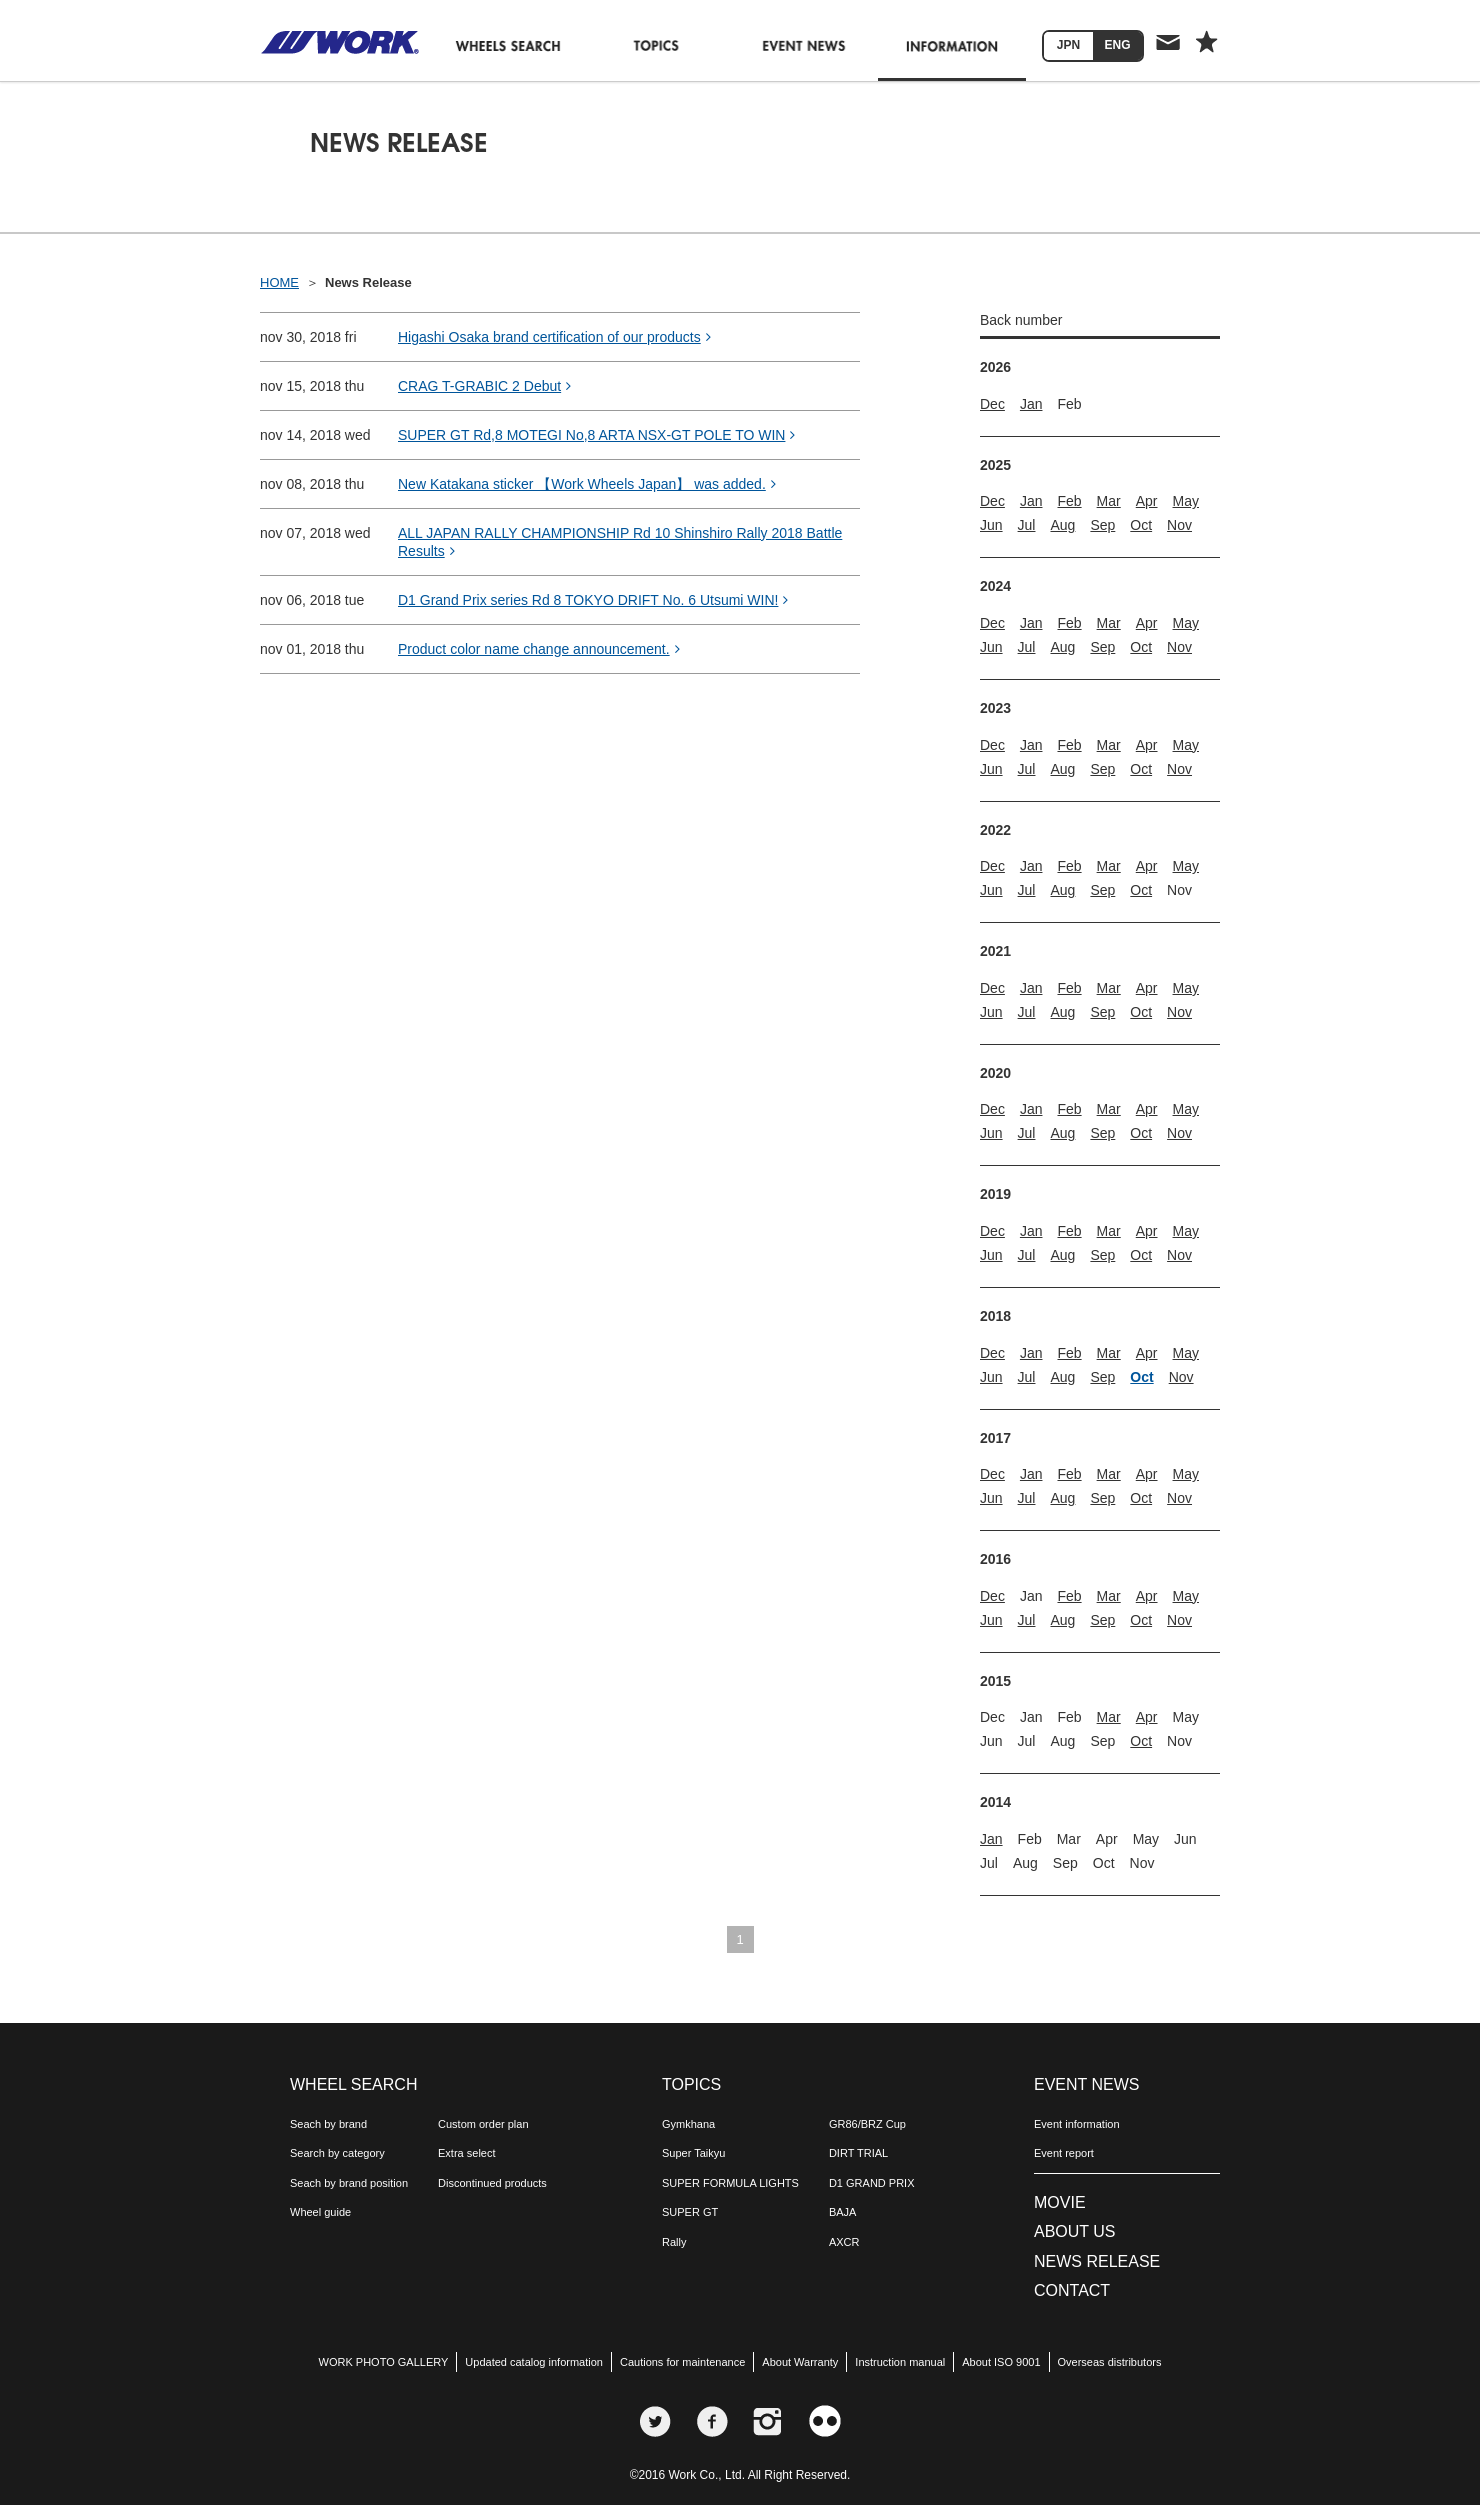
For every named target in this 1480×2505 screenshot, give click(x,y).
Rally (674, 2242)
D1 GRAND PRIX (872, 2183)
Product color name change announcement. (539, 649)
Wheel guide (320, 2212)
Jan (1031, 404)
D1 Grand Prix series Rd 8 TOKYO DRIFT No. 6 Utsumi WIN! (593, 600)
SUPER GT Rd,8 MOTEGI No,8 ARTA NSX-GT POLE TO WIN (596, 435)
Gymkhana (688, 2124)
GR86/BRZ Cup (867, 2124)
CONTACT (1072, 2290)
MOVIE (1060, 2202)
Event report (1064, 2153)
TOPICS (691, 2084)
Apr (1147, 501)
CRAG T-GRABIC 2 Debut (484, 386)
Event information (1077, 2124)
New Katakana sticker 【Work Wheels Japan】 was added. (587, 484)
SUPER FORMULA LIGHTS (730, 2183)
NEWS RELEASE (1097, 2261)
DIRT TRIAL (858, 2153)
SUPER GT (690, 2212)
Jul (1027, 525)
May (1186, 501)
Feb (1069, 501)
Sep (1102, 525)
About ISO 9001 (1001, 2362)
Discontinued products (492, 2183)
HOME (279, 282)
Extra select (466, 2153)
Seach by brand (328, 2124)
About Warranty (800, 2362)
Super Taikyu (693, 2153)
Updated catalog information (534, 2362)
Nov (1179, 525)
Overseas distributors (1110, 2362)
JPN (1068, 45)
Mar (1109, 501)
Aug (1062, 525)
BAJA (843, 2212)
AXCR (844, 2242)
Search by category (337, 2153)
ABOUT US (1075, 2231)
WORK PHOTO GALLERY (384, 2362)
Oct (1141, 525)
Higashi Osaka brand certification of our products (554, 337)
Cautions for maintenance (682, 2362)
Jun (991, 525)
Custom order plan (483, 2124)
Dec (992, 404)
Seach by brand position (349, 2183)
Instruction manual (900, 2362)
